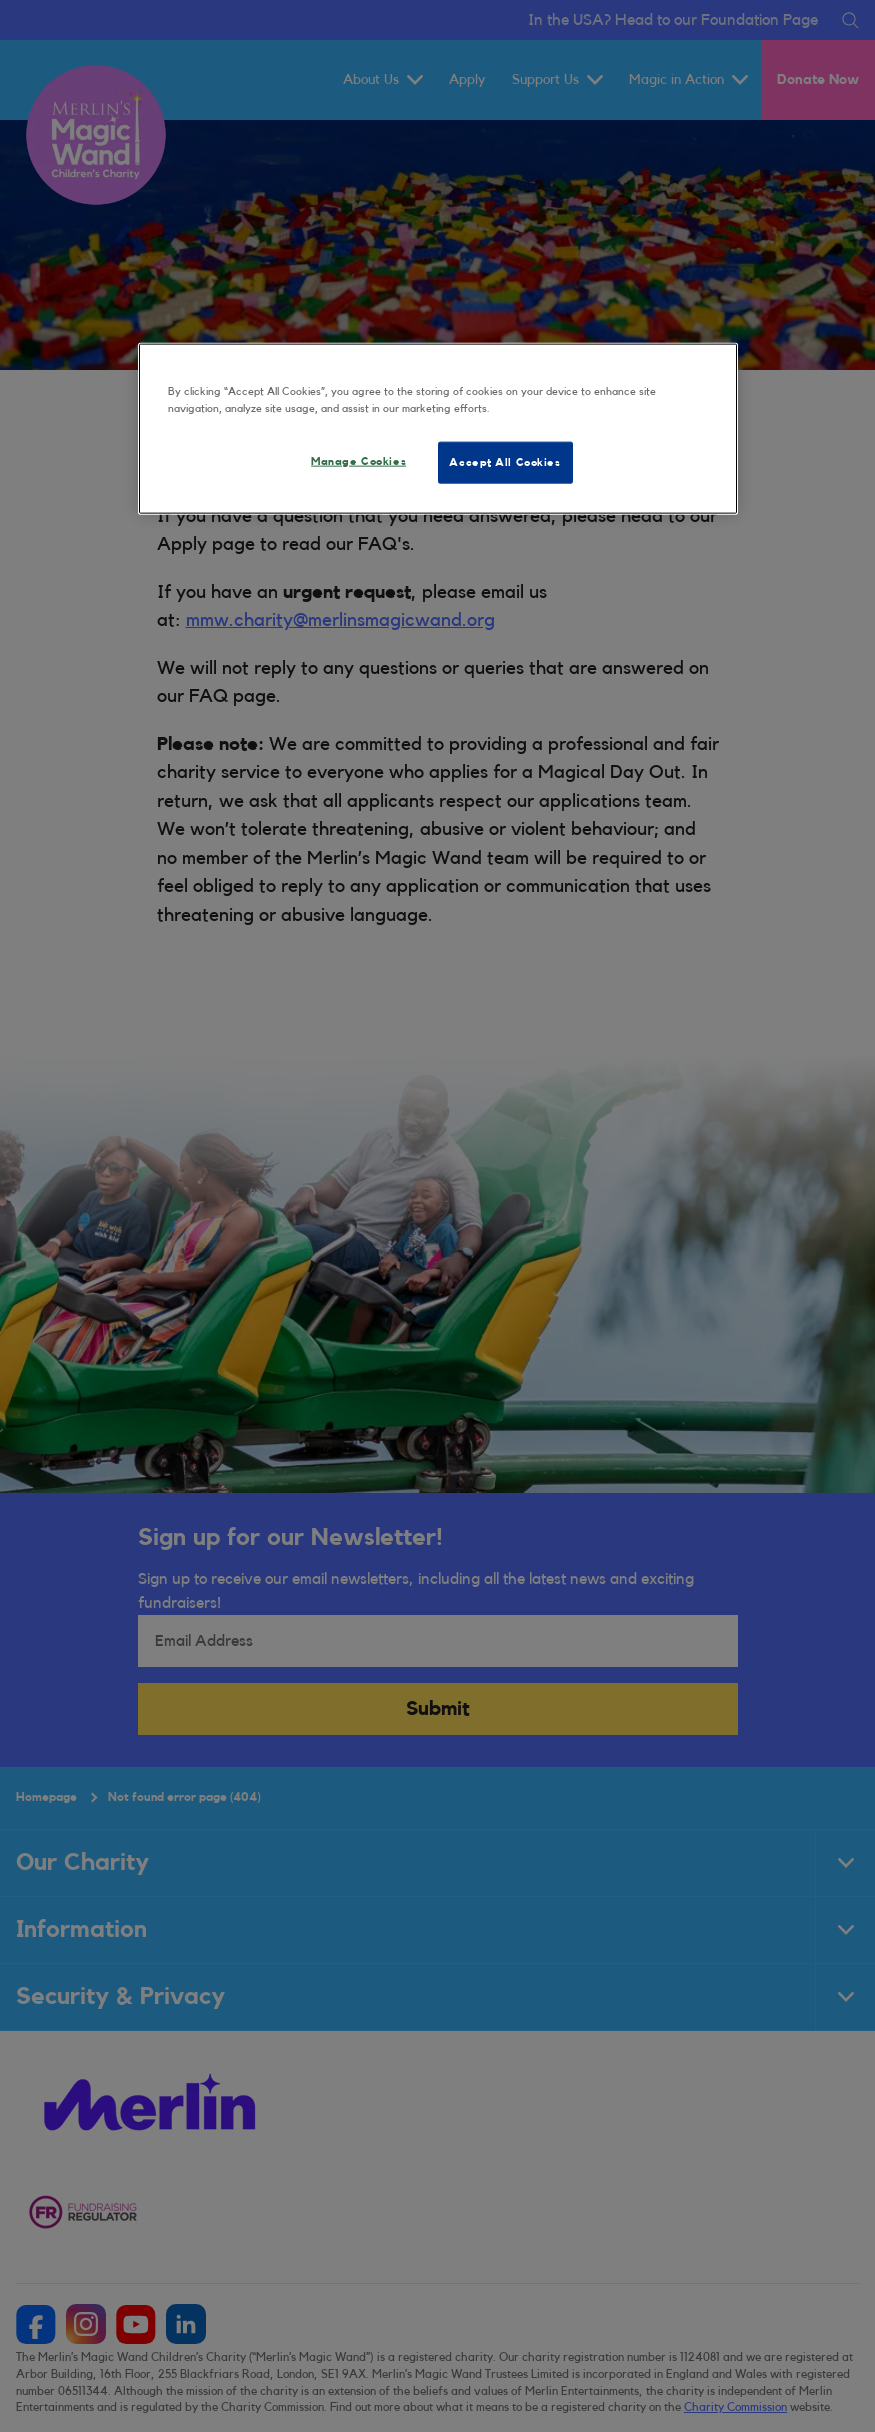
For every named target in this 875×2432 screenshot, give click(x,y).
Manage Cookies (358, 461)
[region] (438, 428)
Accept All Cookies (504, 462)
